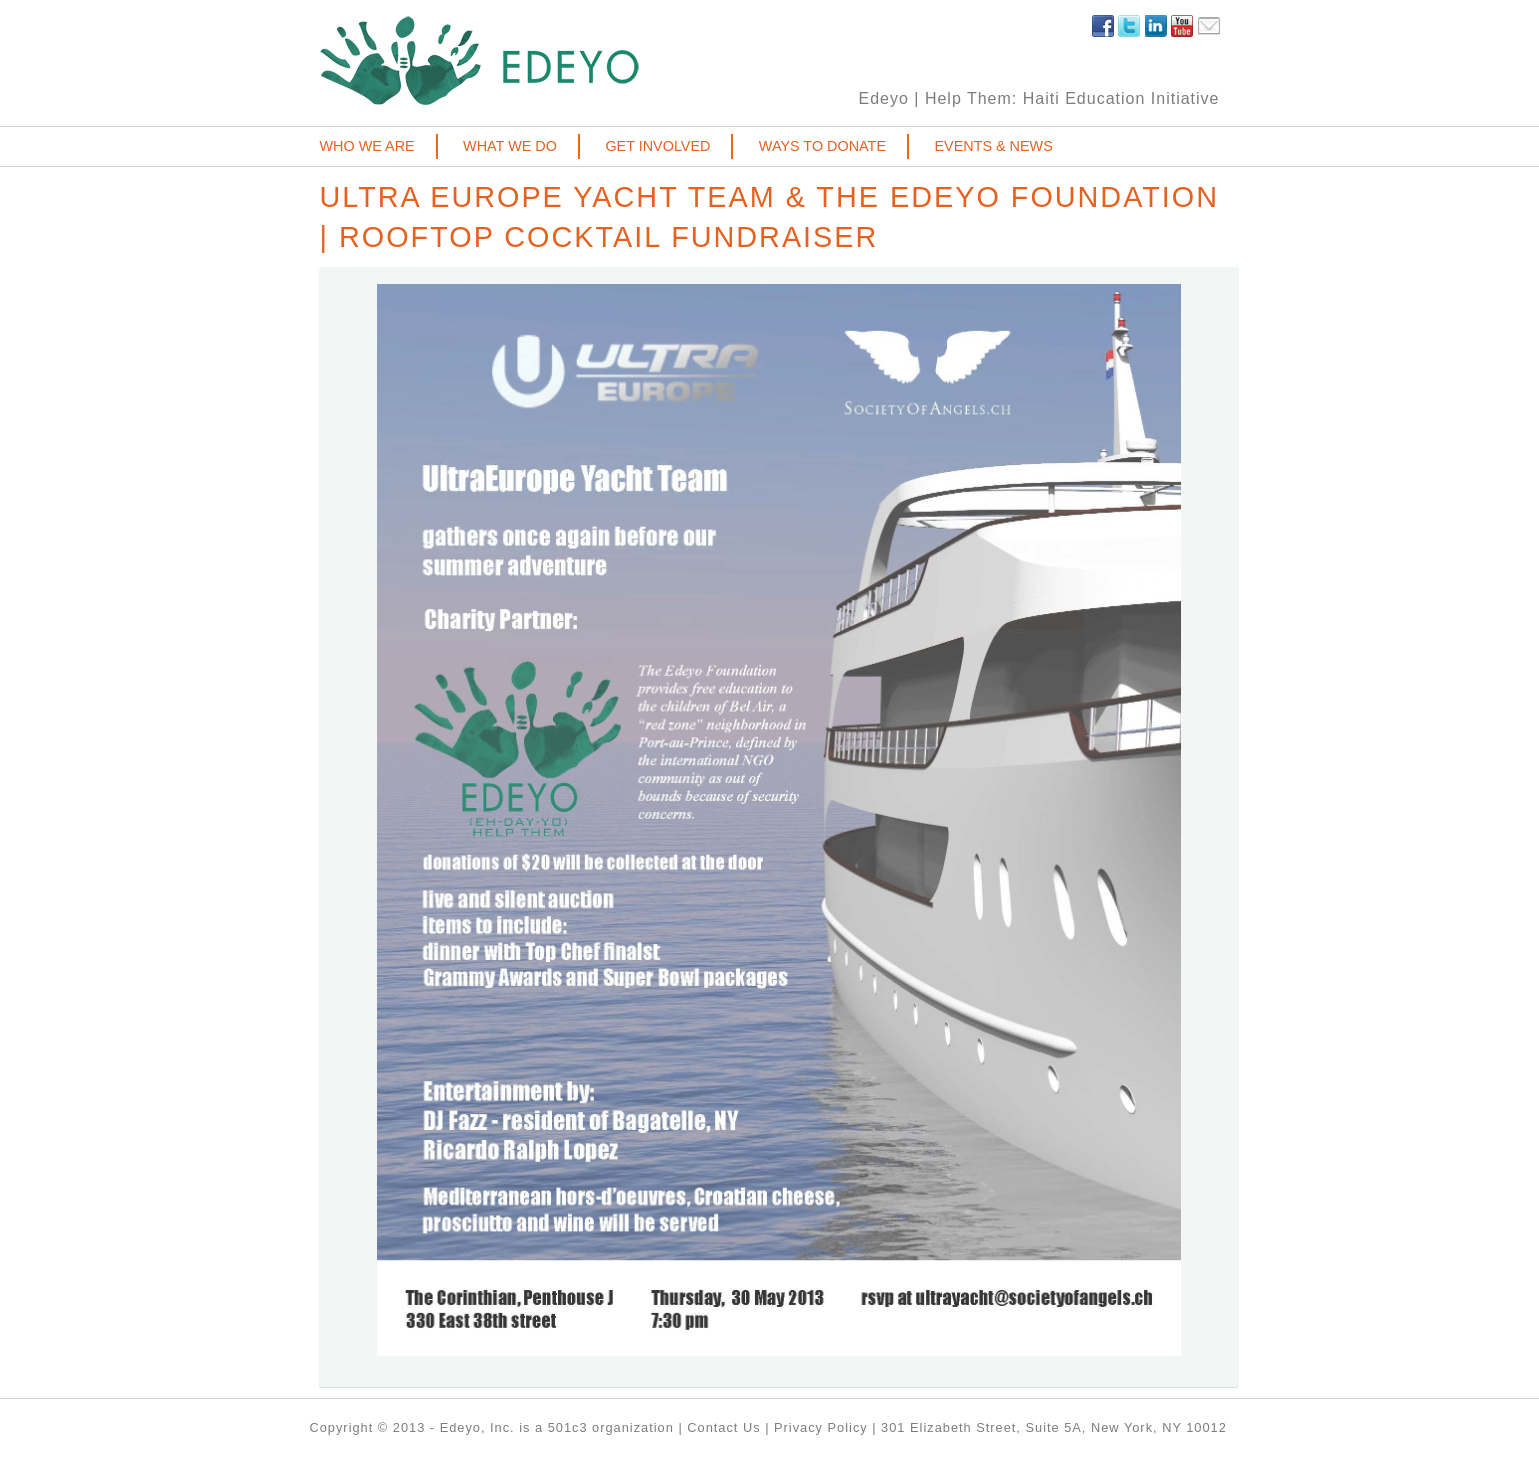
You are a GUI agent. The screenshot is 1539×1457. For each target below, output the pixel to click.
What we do (510, 146)
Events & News (993, 146)
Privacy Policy (821, 1427)
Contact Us (723, 1427)
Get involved (657, 146)
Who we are (367, 146)
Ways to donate (822, 146)
